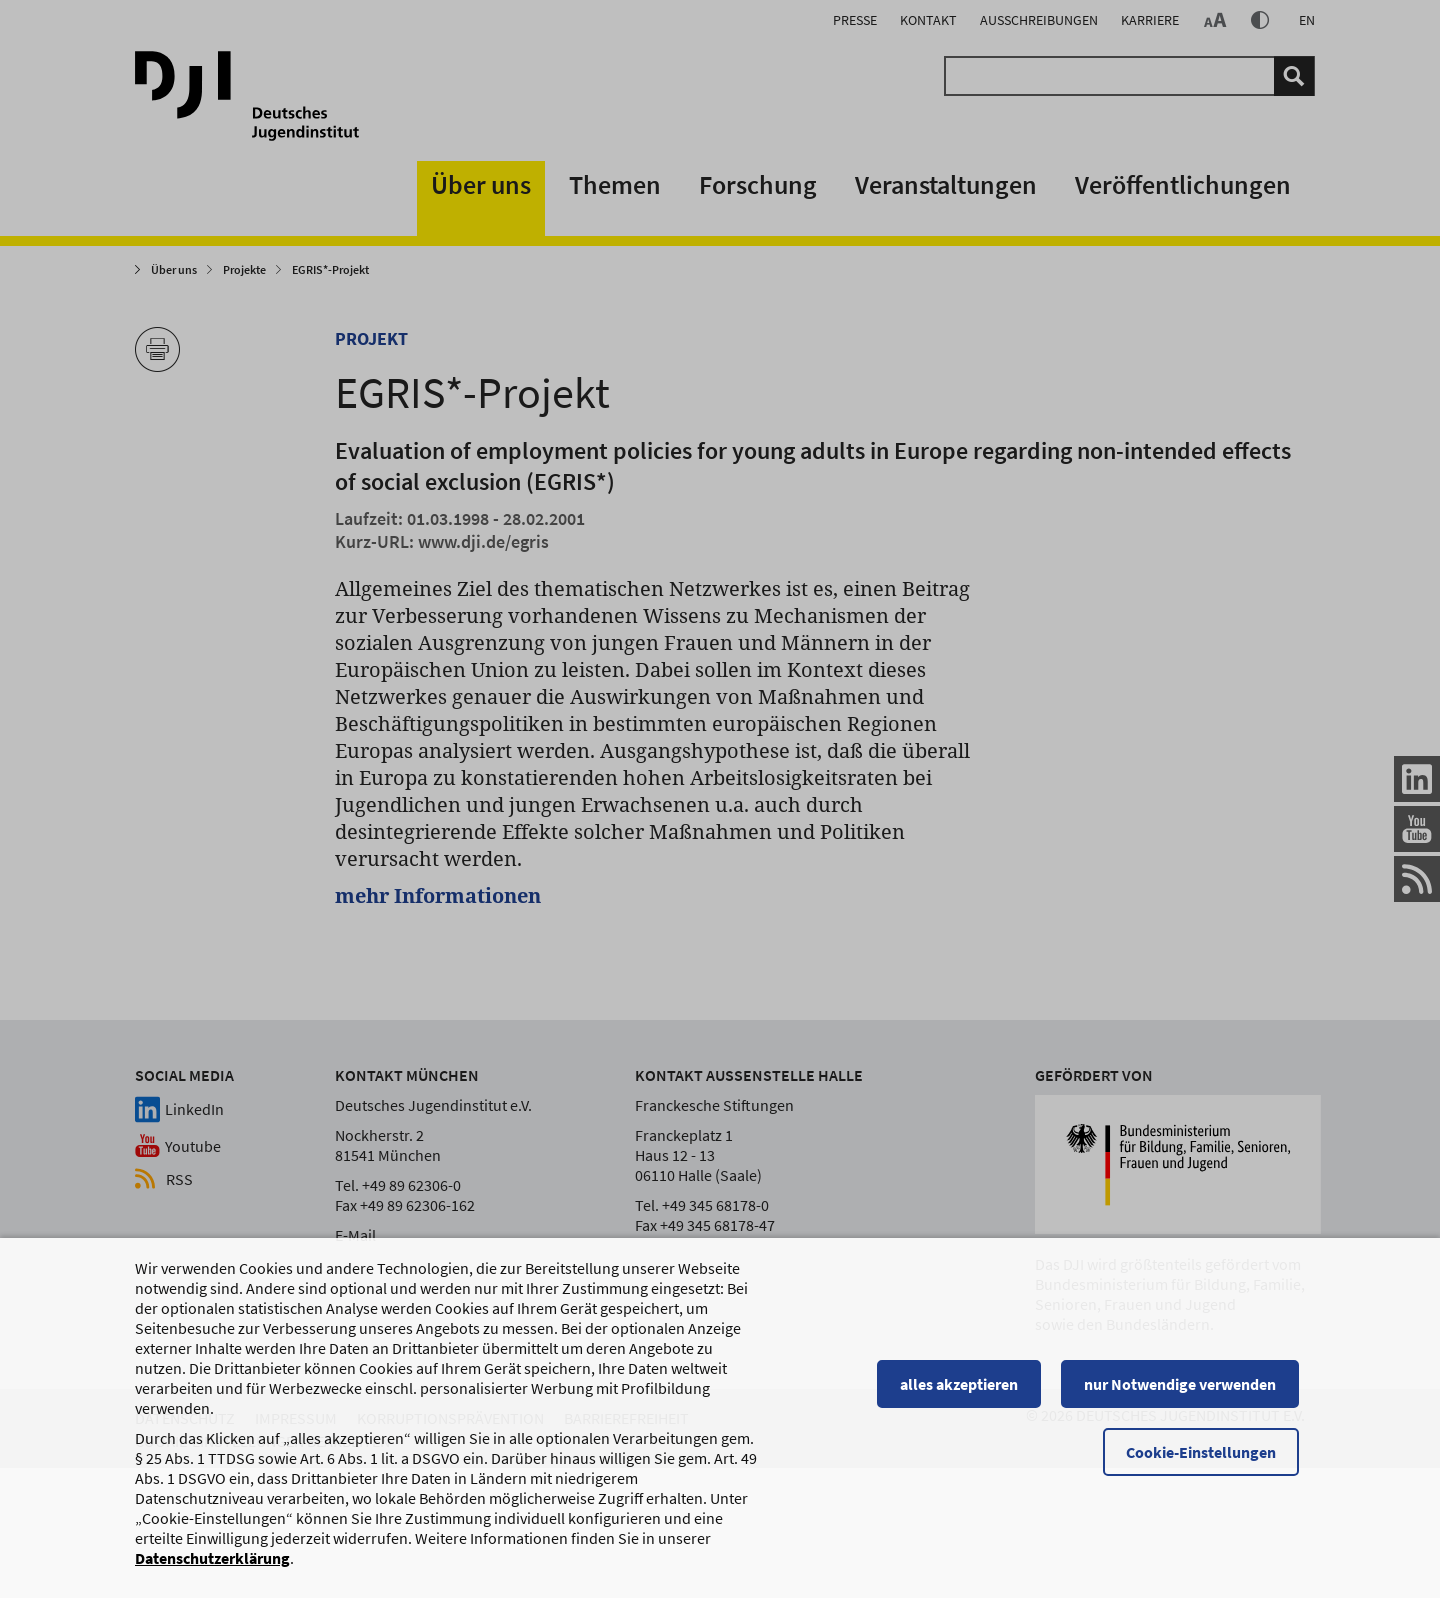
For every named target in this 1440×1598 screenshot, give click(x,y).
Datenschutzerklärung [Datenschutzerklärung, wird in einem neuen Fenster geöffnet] (212, 1558)
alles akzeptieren (965, 1384)
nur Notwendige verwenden (1186, 1384)
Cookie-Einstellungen (1207, 1452)
